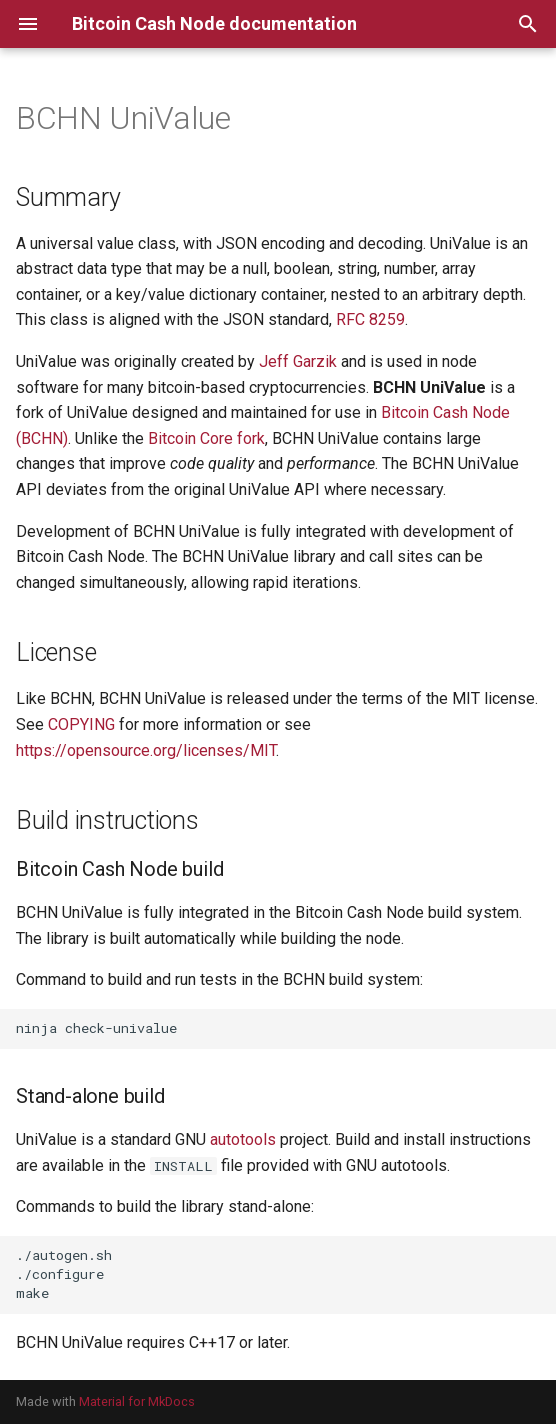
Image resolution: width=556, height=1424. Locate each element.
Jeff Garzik (298, 361)
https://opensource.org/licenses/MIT (146, 750)
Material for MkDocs (137, 1401)
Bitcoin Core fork (206, 438)
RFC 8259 (370, 319)
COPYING (81, 724)
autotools (243, 1139)
